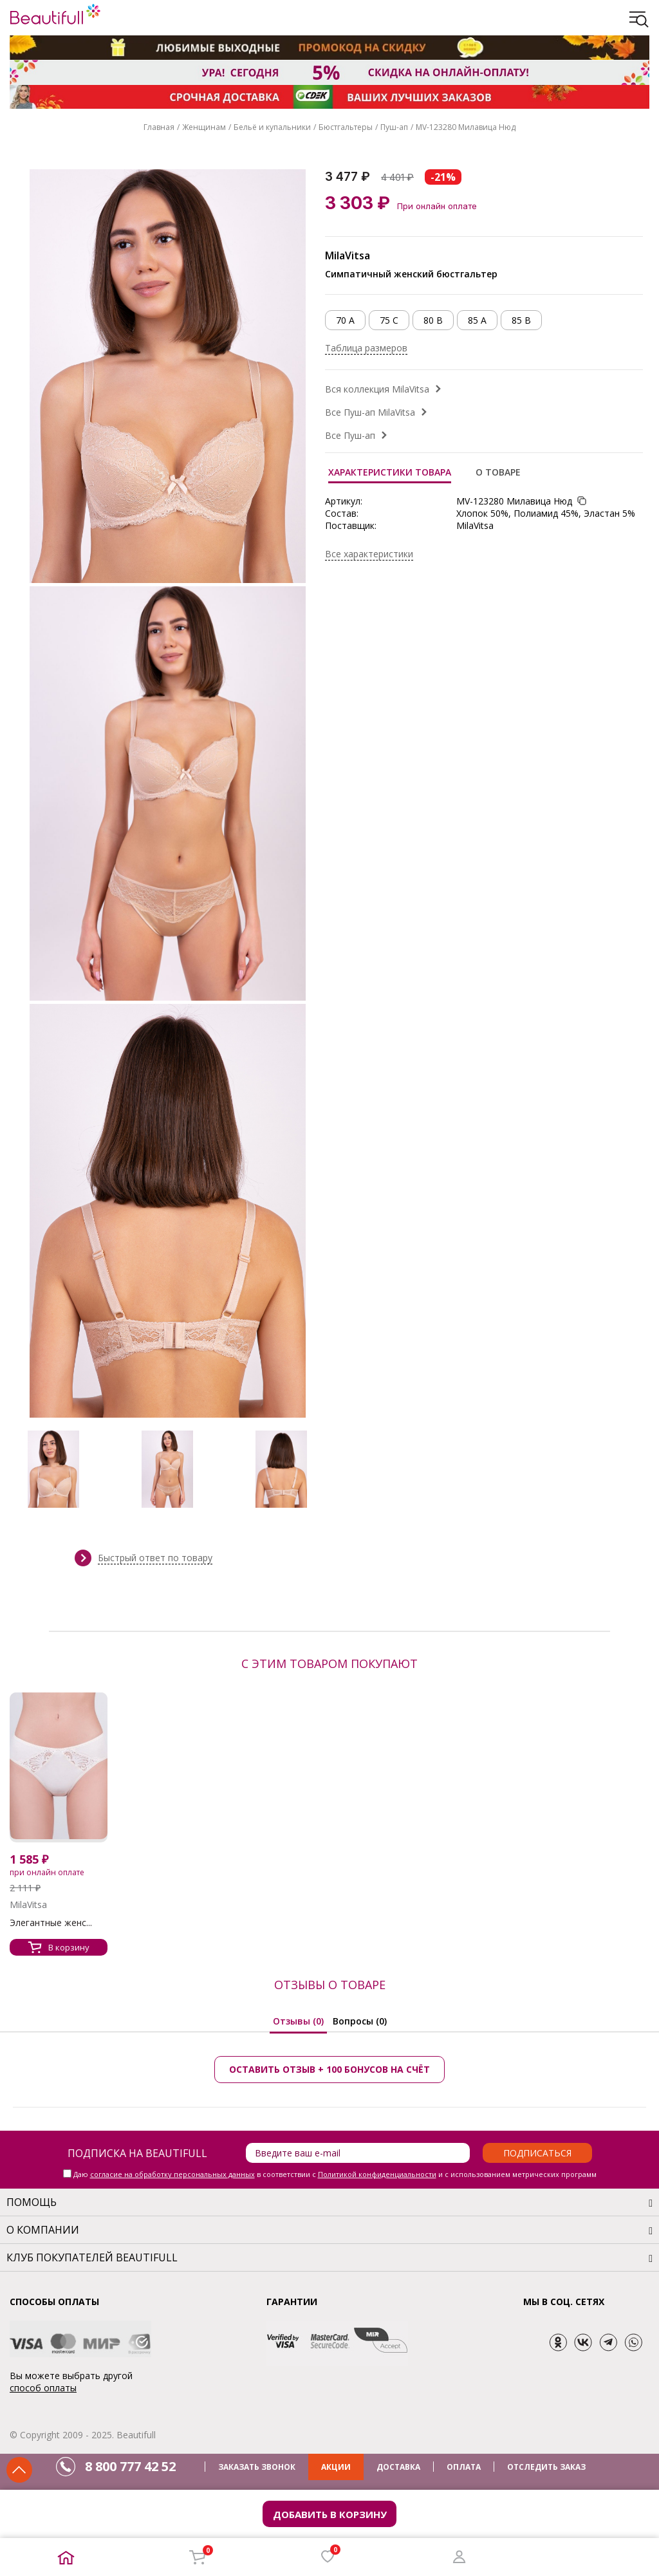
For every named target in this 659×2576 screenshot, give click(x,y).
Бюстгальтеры (346, 127)
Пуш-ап (394, 127)
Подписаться (537, 2153)
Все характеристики (369, 554)
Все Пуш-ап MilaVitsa (370, 412)
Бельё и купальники (272, 127)
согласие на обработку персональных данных (172, 2174)
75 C (389, 320)
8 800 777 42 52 (130, 2466)
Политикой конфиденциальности (377, 2174)
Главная (159, 127)
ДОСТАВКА (398, 2466)
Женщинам (204, 127)
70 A (345, 320)
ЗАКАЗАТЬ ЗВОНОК (256, 2466)
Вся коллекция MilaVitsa (377, 389)
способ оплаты (43, 2388)
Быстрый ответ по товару (155, 1558)
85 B (521, 320)
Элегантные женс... (51, 1922)
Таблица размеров (366, 348)
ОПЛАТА (464, 2466)
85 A (477, 320)
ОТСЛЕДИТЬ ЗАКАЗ (546, 2466)
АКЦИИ (336, 2466)
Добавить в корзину (330, 2514)
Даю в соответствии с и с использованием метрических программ (335, 2174)
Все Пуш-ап (350, 435)
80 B (433, 320)
